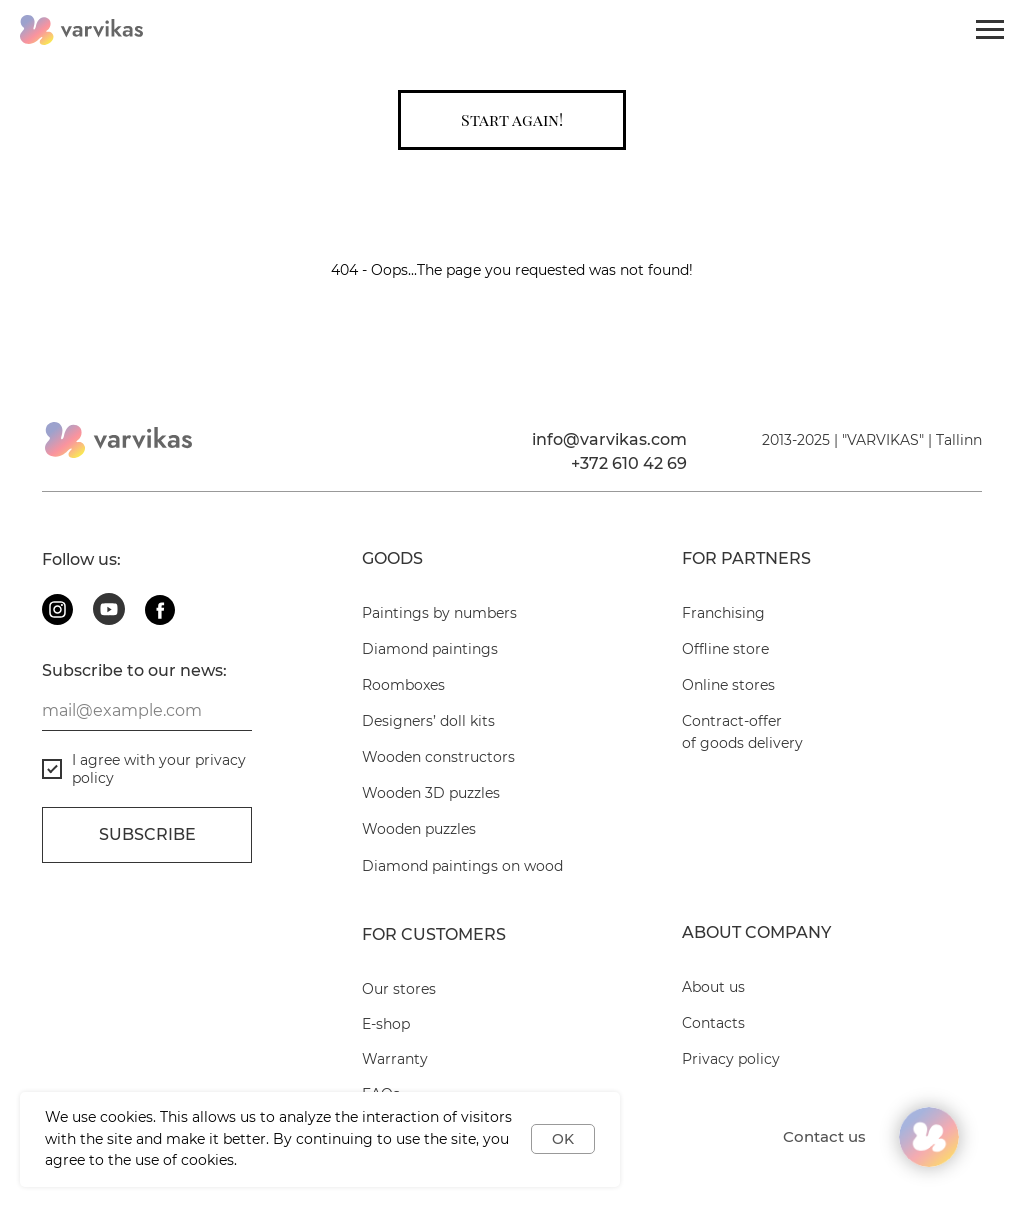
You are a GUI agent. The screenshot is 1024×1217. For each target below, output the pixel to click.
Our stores (399, 989)
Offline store (725, 649)
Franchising (723, 613)
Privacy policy (731, 1059)
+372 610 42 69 (629, 463)
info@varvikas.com (609, 439)
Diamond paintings (430, 649)
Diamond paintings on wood (462, 866)
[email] (147, 711)
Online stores (728, 685)
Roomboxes (403, 685)
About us (713, 987)
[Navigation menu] (990, 30)
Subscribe (147, 834)
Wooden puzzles (419, 829)
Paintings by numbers (439, 613)
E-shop (386, 1024)
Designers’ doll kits (428, 721)
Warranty (395, 1059)
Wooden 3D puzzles (431, 793)
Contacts (713, 1023)
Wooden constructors (438, 757)
